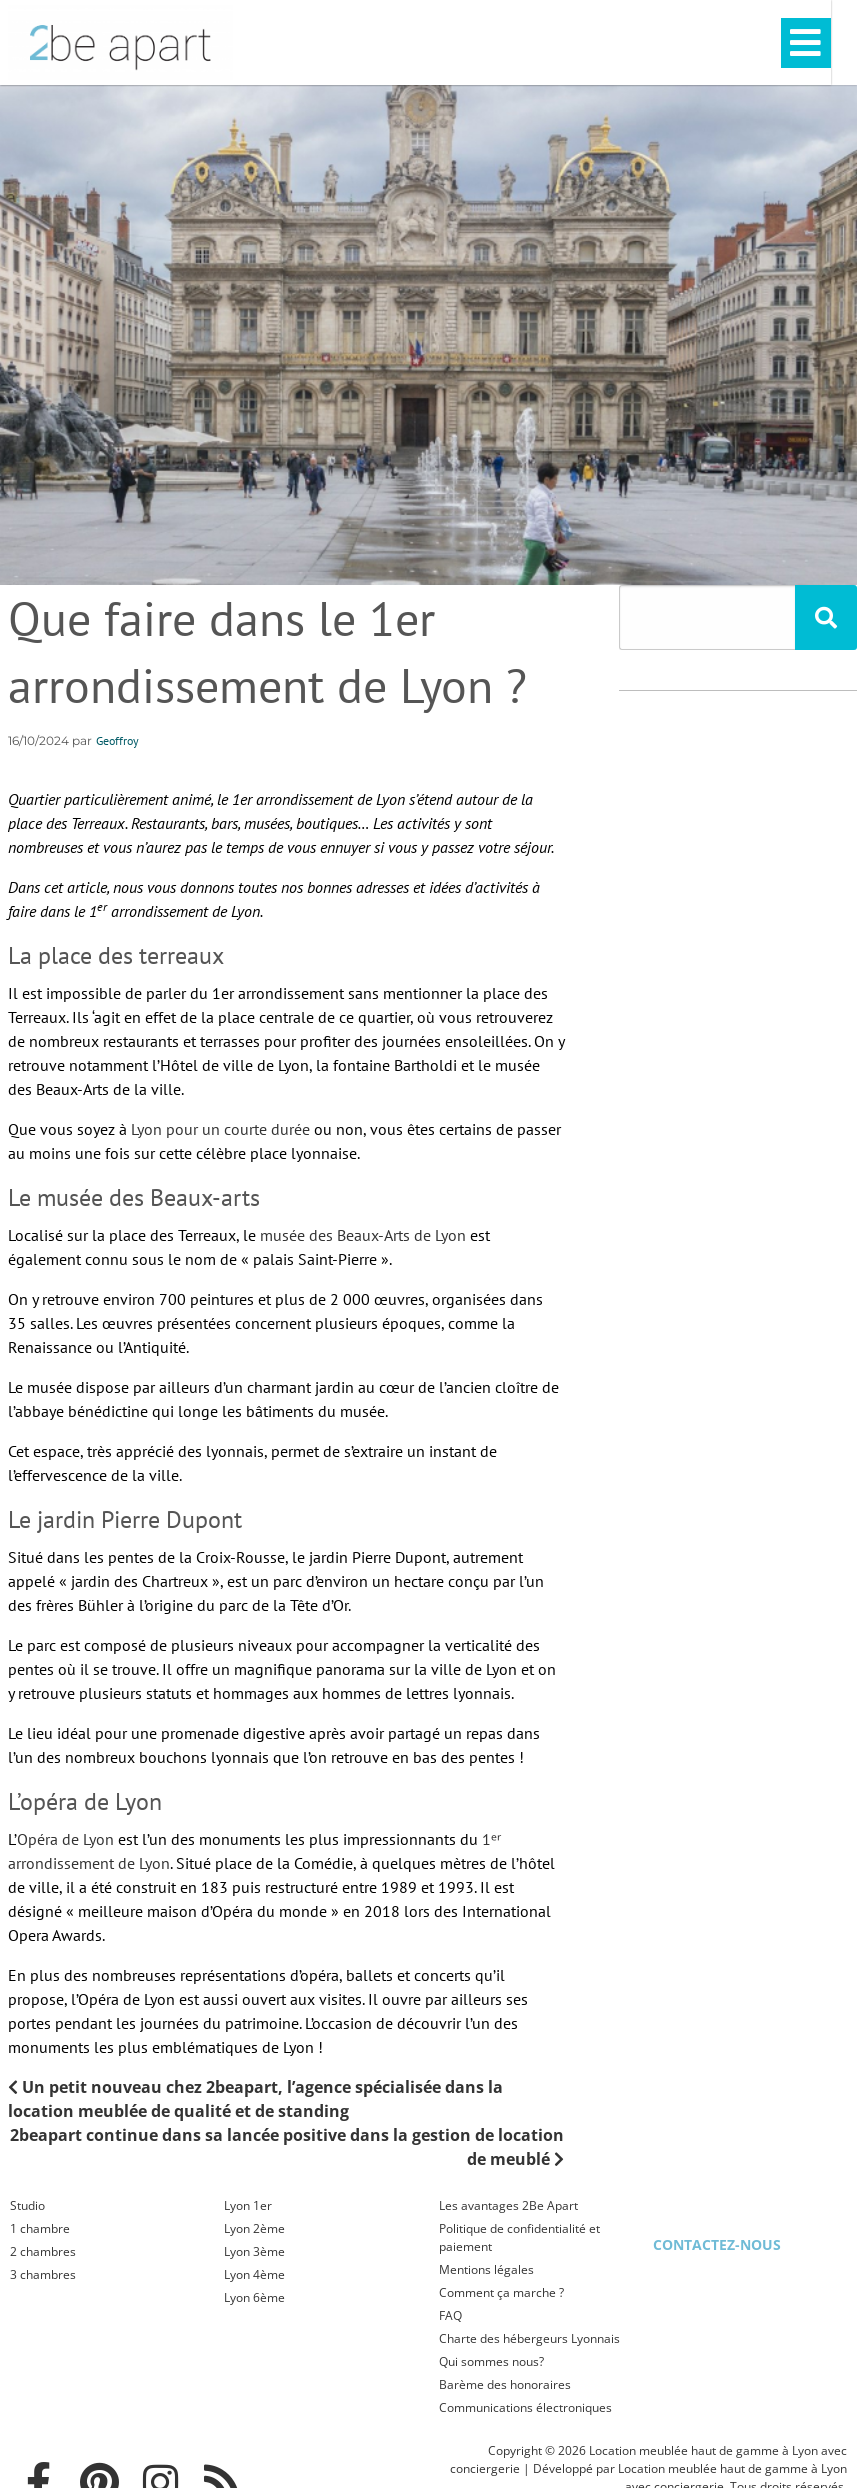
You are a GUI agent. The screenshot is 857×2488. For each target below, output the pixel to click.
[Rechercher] (826, 617)
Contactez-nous (717, 2244)
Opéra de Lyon (65, 1839)
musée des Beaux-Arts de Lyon (363, 1235)
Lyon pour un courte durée (220, 1129)
